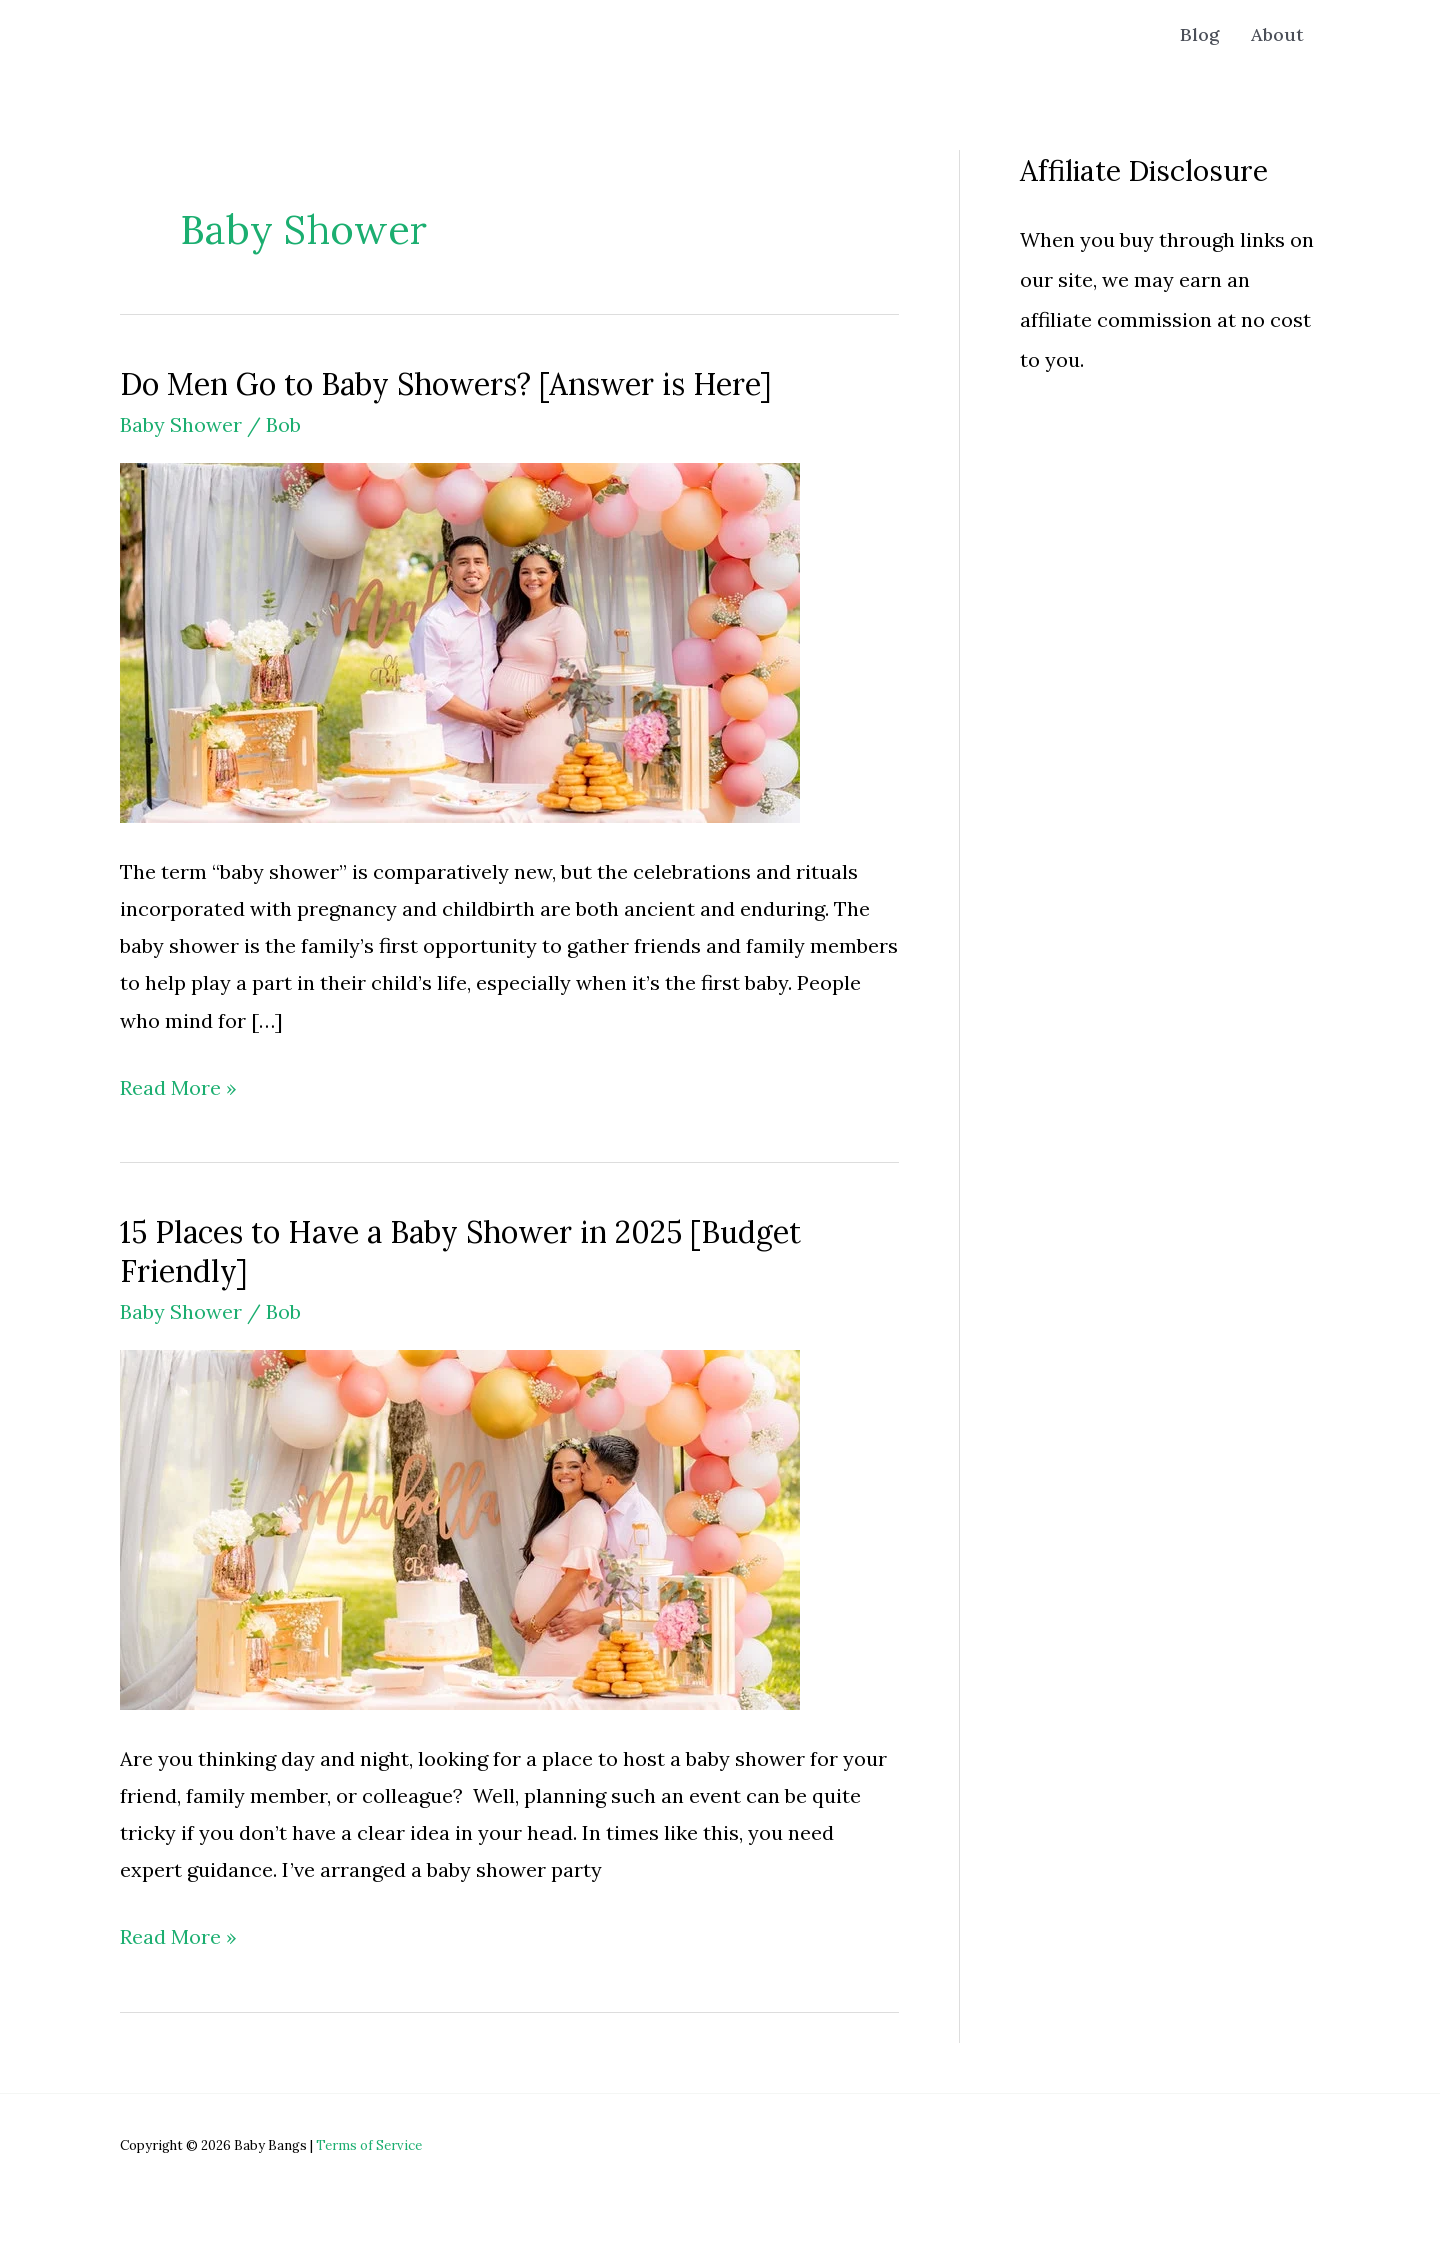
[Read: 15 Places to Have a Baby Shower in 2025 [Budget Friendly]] (460, 1527)
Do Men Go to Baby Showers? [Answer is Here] (446, 384)
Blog (1199, 34)
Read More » (178, 1087)
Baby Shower (181, 424)
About (1277, 34)
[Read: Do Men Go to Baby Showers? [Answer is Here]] (460, 640)
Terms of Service (369, 2145)
